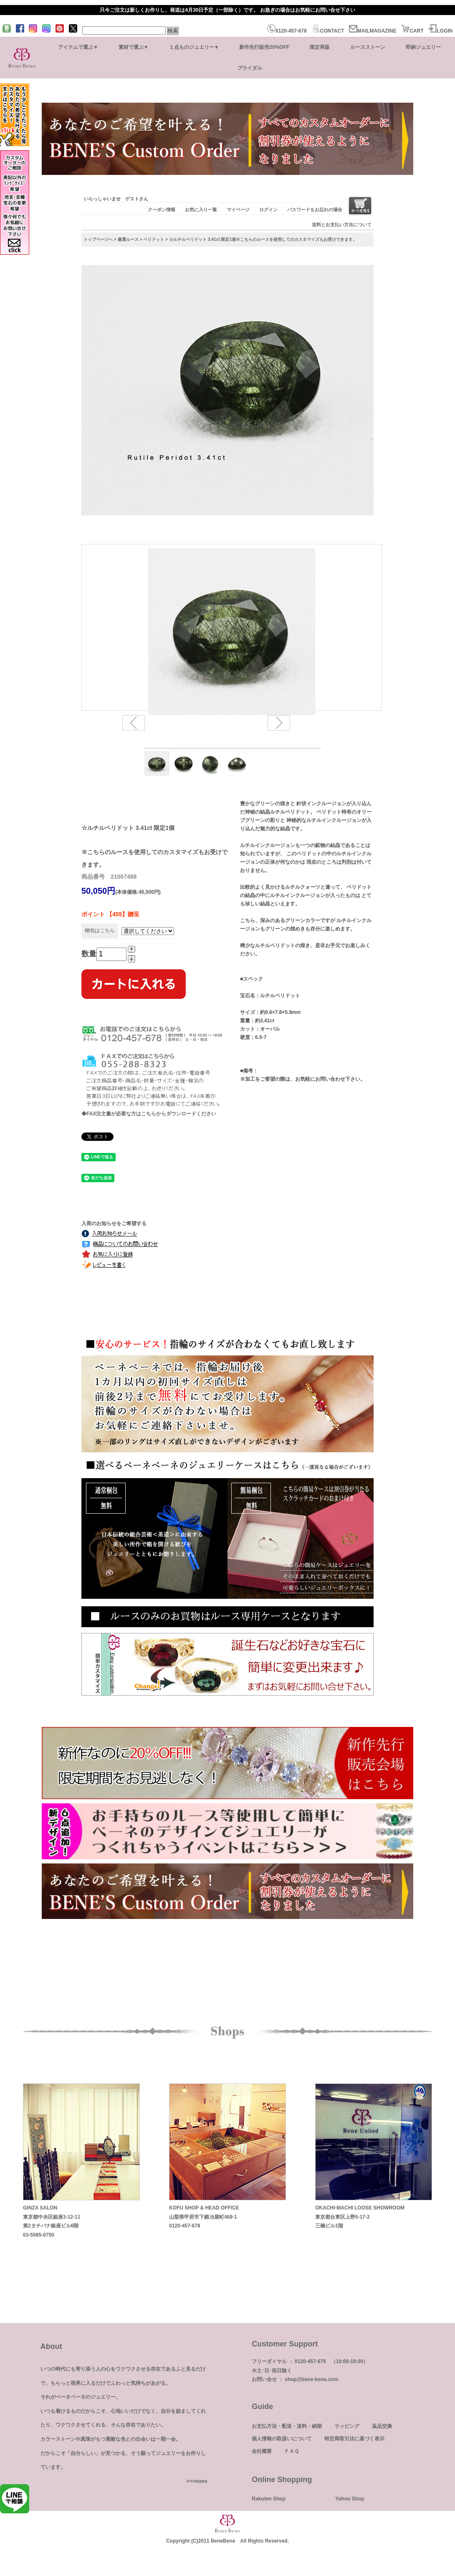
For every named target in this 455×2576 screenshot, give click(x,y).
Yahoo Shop (349, 2499)
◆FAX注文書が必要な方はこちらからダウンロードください (148, 1114)
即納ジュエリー (423, 47)
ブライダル (249, 68)
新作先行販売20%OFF (264, 47)
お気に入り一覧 (201, 209)
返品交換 (382, 2426)
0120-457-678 (287, 31)
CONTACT (328, 31)
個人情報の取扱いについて (282, 2439)
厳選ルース (128, 239)
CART (412, 31)
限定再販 (320, 47)
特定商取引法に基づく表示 (354, 2439)
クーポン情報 (161, 209)
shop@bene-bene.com (311, 2379)
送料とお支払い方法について (342, 224)
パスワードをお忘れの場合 (314, 209)
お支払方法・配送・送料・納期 (287, 2426)
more (201, 2481)
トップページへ (98, 239)
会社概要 (262, 2451)
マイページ (238, 209)
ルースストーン (367, 47)
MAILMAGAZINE (372, 31)
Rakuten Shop (269, 2499)
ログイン (268, 209)
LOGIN (440, 31)
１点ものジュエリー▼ (194, 47)
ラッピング (346, 2426)
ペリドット (153, 239)
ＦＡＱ (291, 2451)
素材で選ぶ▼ (134, 47)
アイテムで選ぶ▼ (78, 47)
